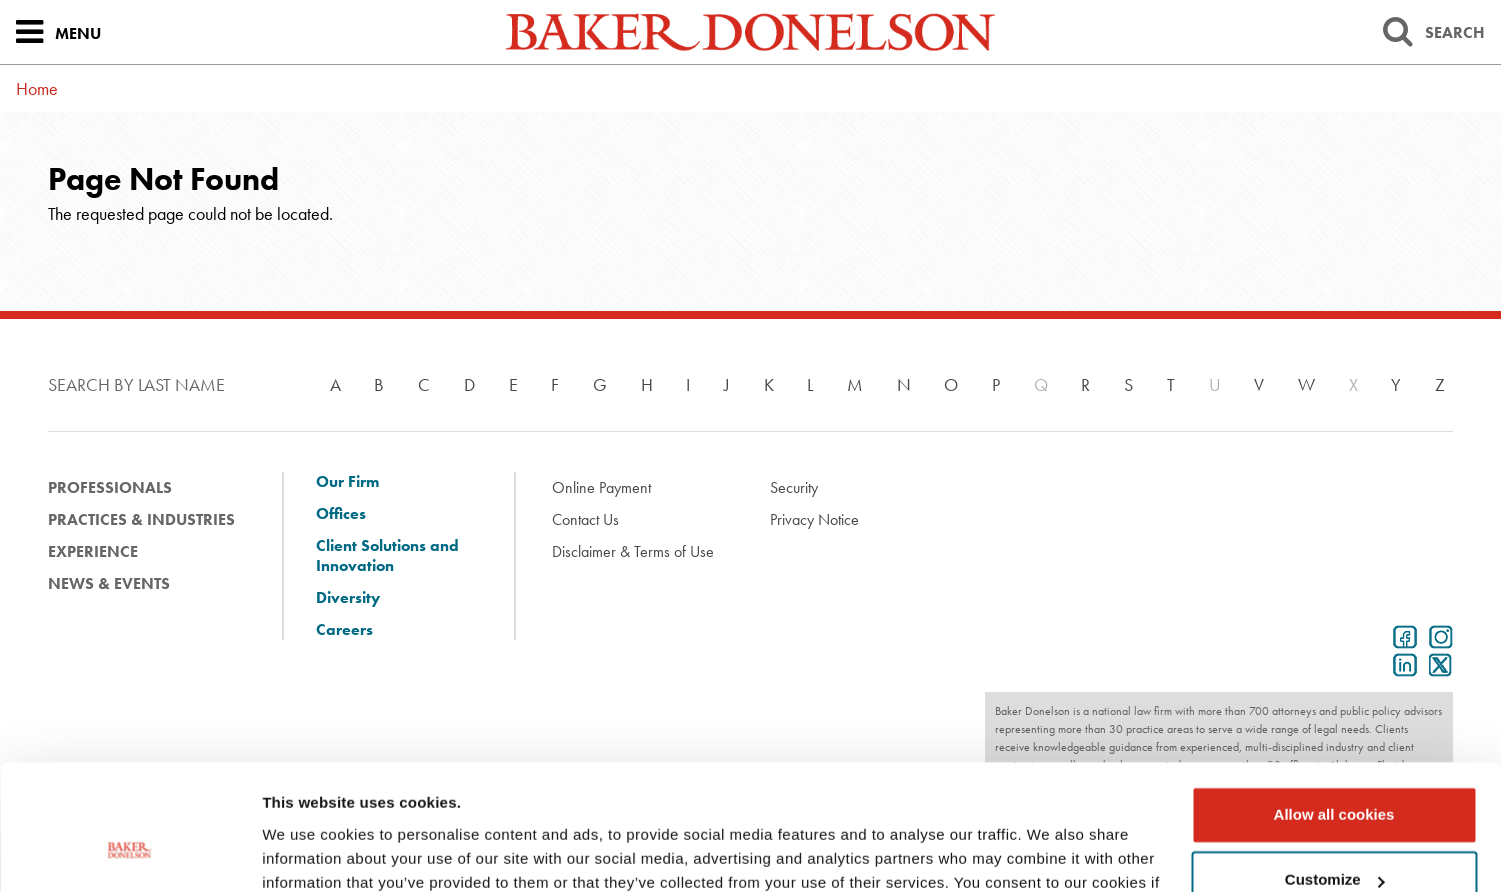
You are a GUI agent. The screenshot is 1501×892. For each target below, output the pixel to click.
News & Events (109, 583)
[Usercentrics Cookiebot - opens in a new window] (129, 853)
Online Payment (601, 487)
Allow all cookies (1334, 705)
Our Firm (347, 482)
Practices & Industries (141, 519)
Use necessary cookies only (1334, 836)
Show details (308, 852)
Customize (1335, 770)
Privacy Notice (814, 519)
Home (37, 88)
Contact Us (585, 519)
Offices (341, 514)
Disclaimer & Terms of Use (633, 551)
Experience (93, 551)
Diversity (348, 598)
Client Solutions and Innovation (387, 556)
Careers (344, 630)
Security (794, 487)
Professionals (110, 487)
